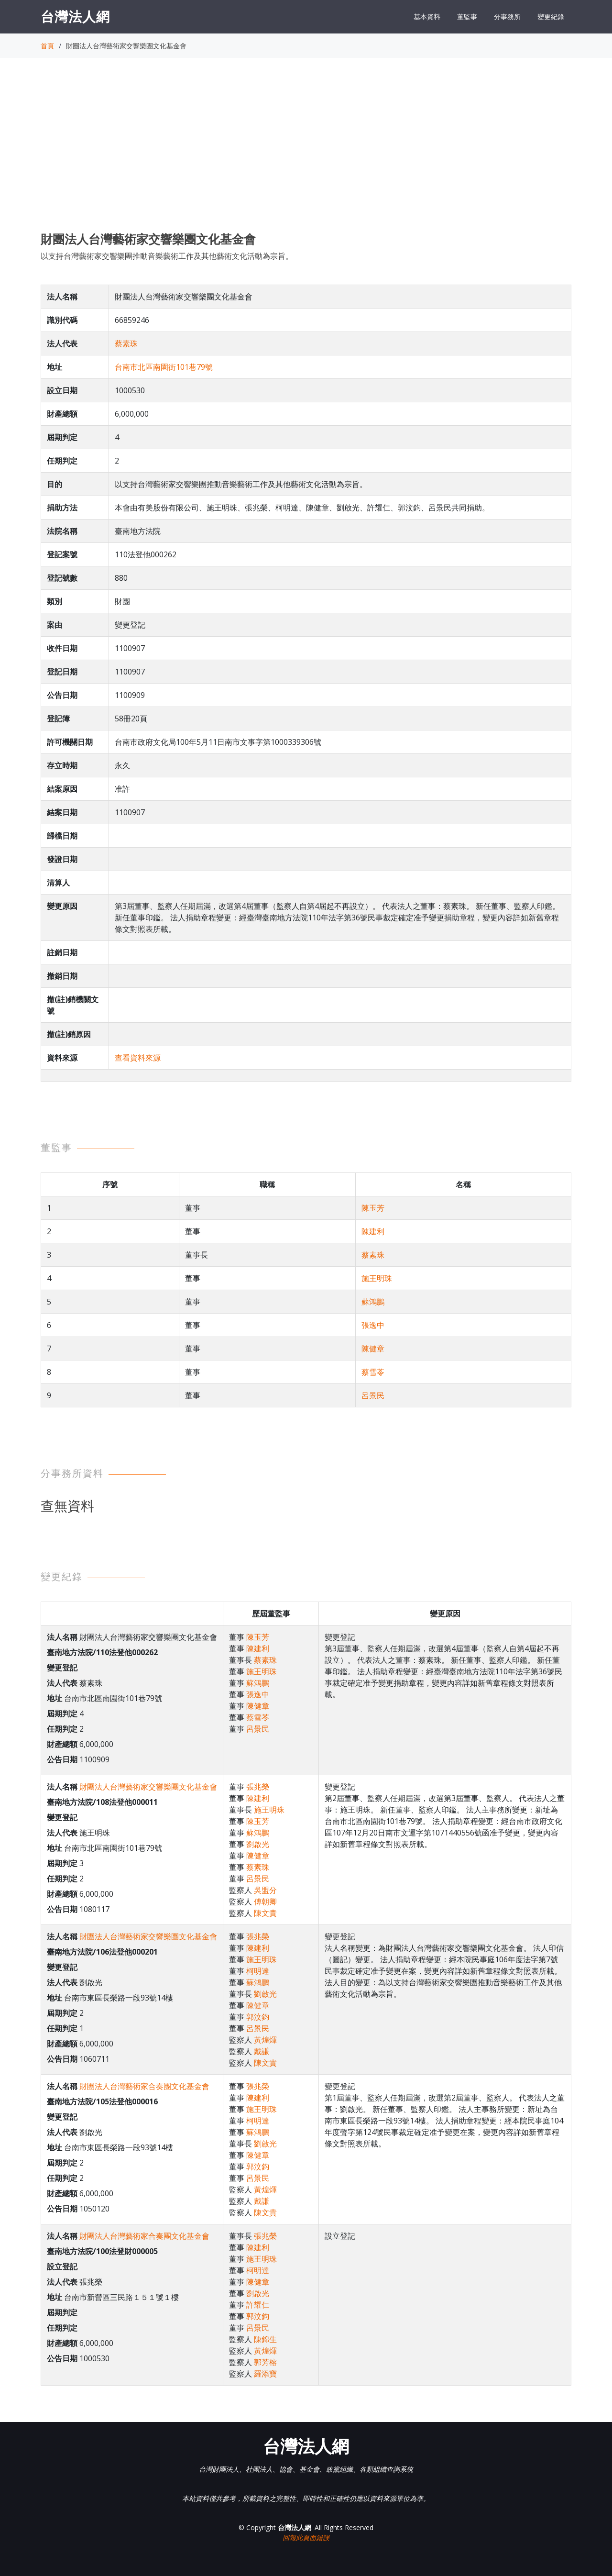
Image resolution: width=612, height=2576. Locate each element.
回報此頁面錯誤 (306, 2537)
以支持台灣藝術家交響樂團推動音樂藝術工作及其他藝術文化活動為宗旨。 (167, 256)
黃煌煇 (265, 2039)
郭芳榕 (265, 2362)
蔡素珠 (126, 343)
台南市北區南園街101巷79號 (164, 367)
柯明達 (257, 1971)
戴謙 (261, 2051)
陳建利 (372, 1231)
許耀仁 (257, 2305)
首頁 (47, 45)
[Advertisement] (306, 154)
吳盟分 (265, 1890)
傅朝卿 (265, 1901)
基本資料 (427, 16)
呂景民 (372, 1395)
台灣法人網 (75, 16)
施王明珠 (376, 1278)
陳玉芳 (372, 1208)
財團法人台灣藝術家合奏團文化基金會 (144, 2086)
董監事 (467, 16)
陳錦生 (265, 2339)
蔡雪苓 (372, 1372)
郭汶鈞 (257, 2017)
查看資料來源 (138, 1057)
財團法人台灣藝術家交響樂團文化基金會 (148, 1786)
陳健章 (372, 1348)
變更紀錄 (550, 16)
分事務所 (507, 16)
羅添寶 (265, 2373)
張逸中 (372, 1325)
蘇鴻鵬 (372, 1301)
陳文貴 (265, 1913)
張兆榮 (257, 1786)
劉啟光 (257, 1844)
